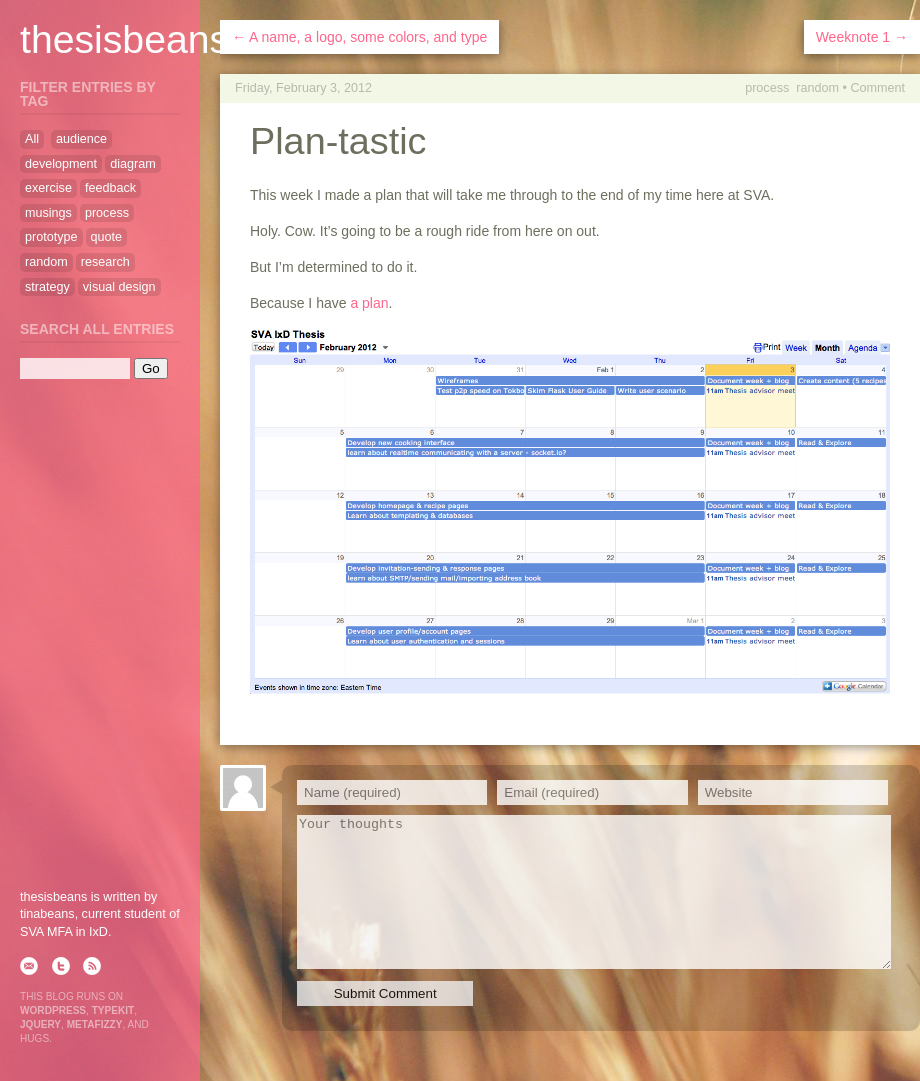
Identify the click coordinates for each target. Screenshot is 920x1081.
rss (92, 966)
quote (107, 237)
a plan (369, 303)
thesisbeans (124, 39)
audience (81, 139)
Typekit (113, 1010)
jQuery (40, 1024)
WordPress (53, 1010)
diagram (133, 164)
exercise (48, 188)
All (32, 139)
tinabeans (47, 914)
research (105, 262)
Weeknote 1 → (862, 37)
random (817, 88)
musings (48, 213)
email (29, 966)
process (767, 88)
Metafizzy (95, 1024)
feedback (110, 188)
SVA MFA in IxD (64, 932)
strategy (47, 287)
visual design (119, 287)
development (61, 164)
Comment (877, 88)
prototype (51, 237)
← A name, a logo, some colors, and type (359, 37)
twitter (61, 966)
